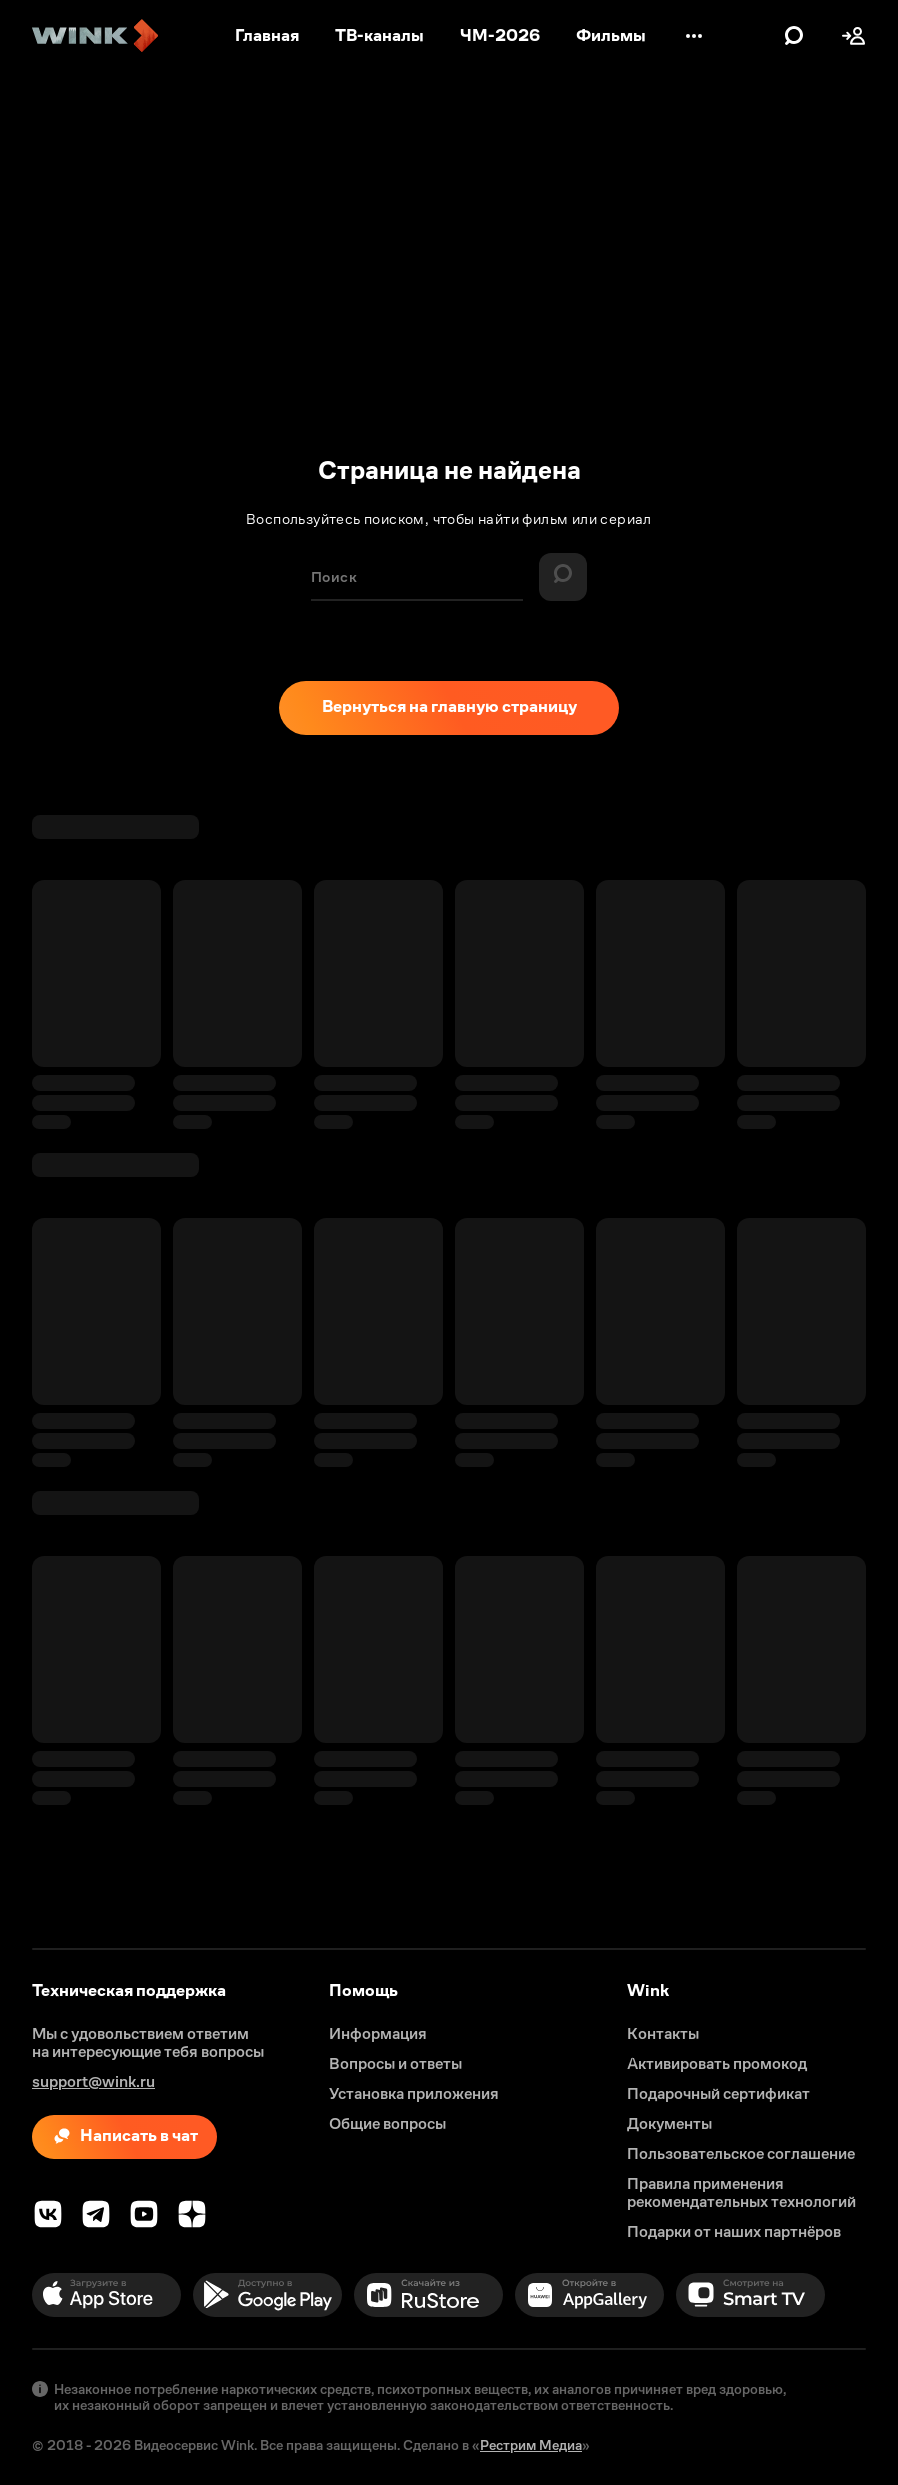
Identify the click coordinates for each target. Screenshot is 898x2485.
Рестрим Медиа (531, 2445)
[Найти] (563, 577)
